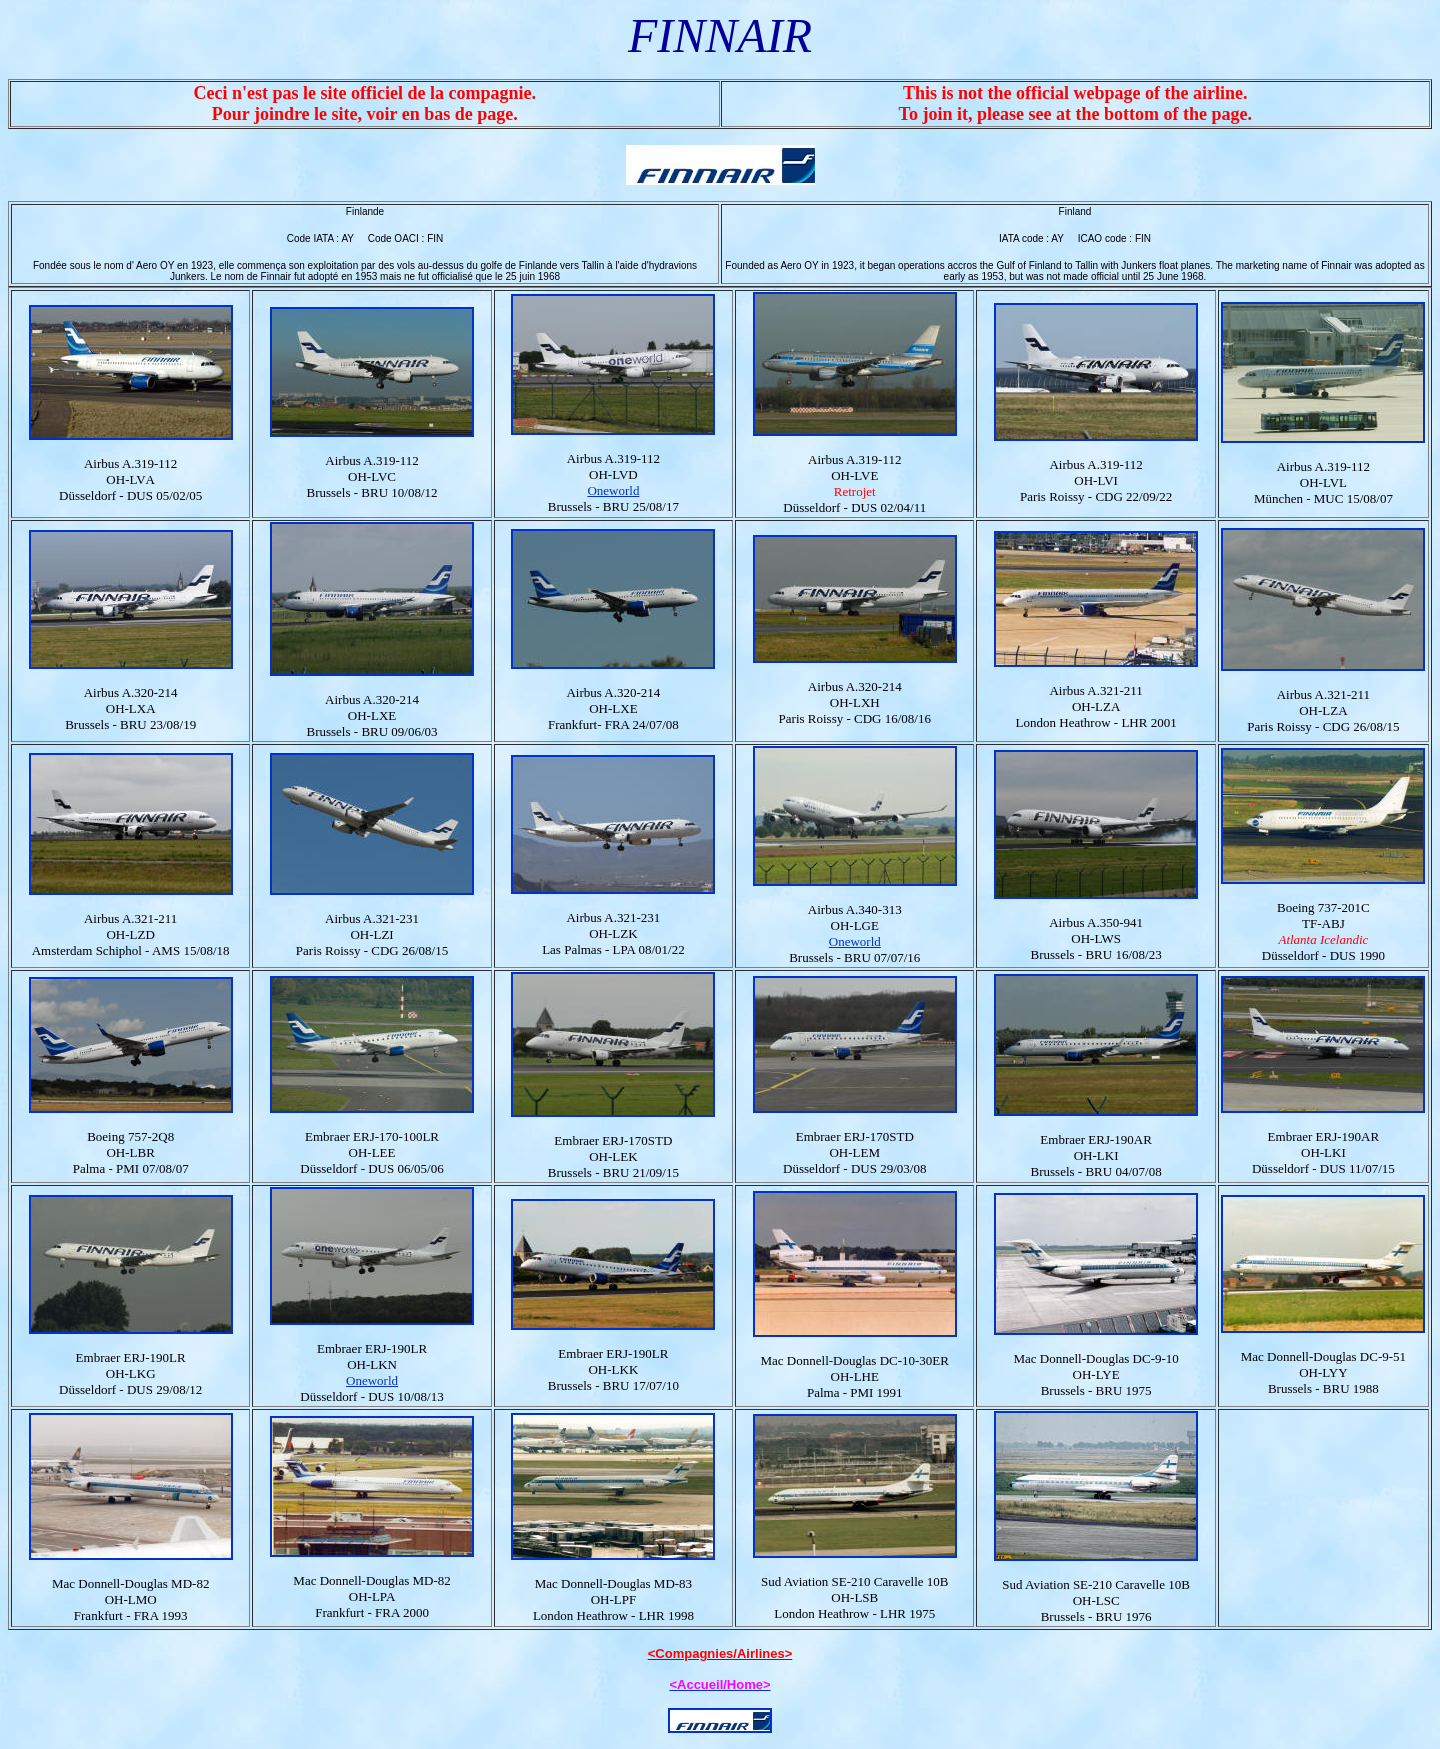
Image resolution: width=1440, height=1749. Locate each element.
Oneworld (613, 490)
